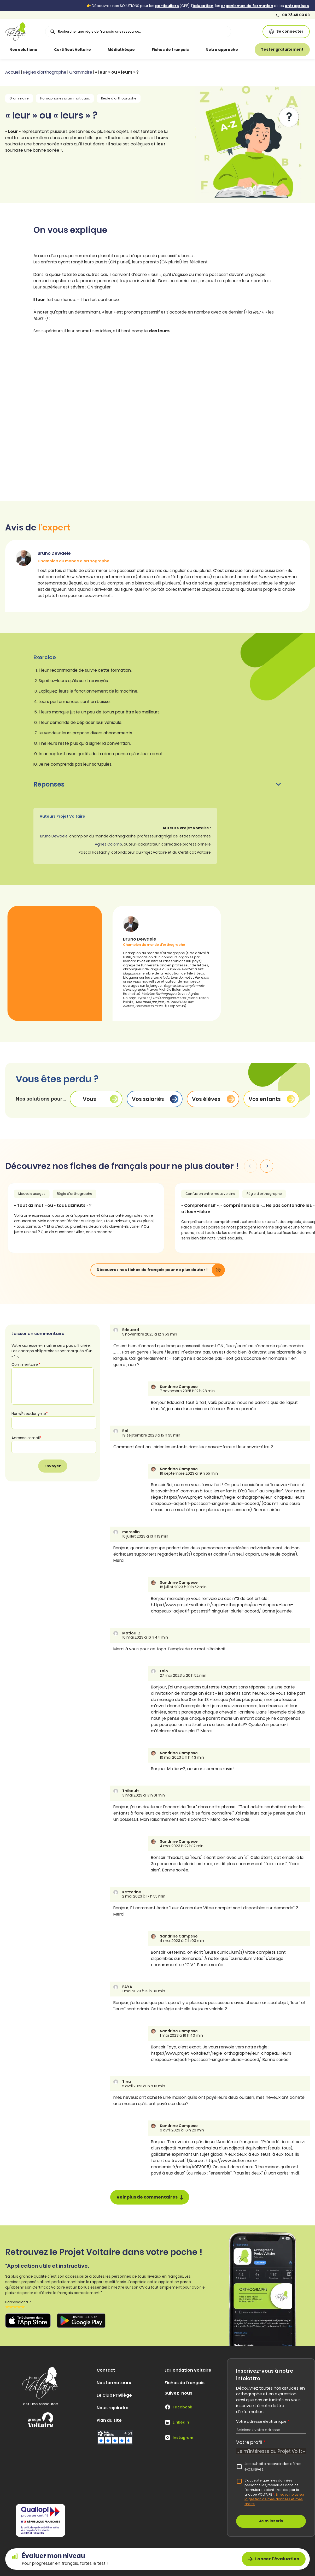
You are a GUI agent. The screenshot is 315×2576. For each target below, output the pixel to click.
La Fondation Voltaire (188, 2370)
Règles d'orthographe (44, 72)
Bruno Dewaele (54, 836)
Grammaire (80, 72)
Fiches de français (170, 49)
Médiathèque (121, 49)
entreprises (297, 5)
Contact (106, 2370)
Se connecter (286, 31)
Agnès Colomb (108, 844)
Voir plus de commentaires (149, 2197)
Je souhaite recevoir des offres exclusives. (272, 2466)
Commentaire (25, 1364)
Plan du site (109, 2420)
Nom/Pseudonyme (29, 1413)
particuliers (167, 5)
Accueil (12, 72)
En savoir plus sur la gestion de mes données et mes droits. (274, 2499)
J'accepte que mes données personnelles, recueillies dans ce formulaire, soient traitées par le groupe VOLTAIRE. (274, 2492)
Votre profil (251, 2442)
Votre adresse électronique (262, 2421)
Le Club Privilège (114, 2395)
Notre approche (222, 49)
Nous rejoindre (113, 2408)
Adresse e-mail (26, 1437)
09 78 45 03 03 (293, 15)
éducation (202, 5)
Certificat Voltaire (72, 49)
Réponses (157, 784)
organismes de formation (247, 5)
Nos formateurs (114, 2383)
